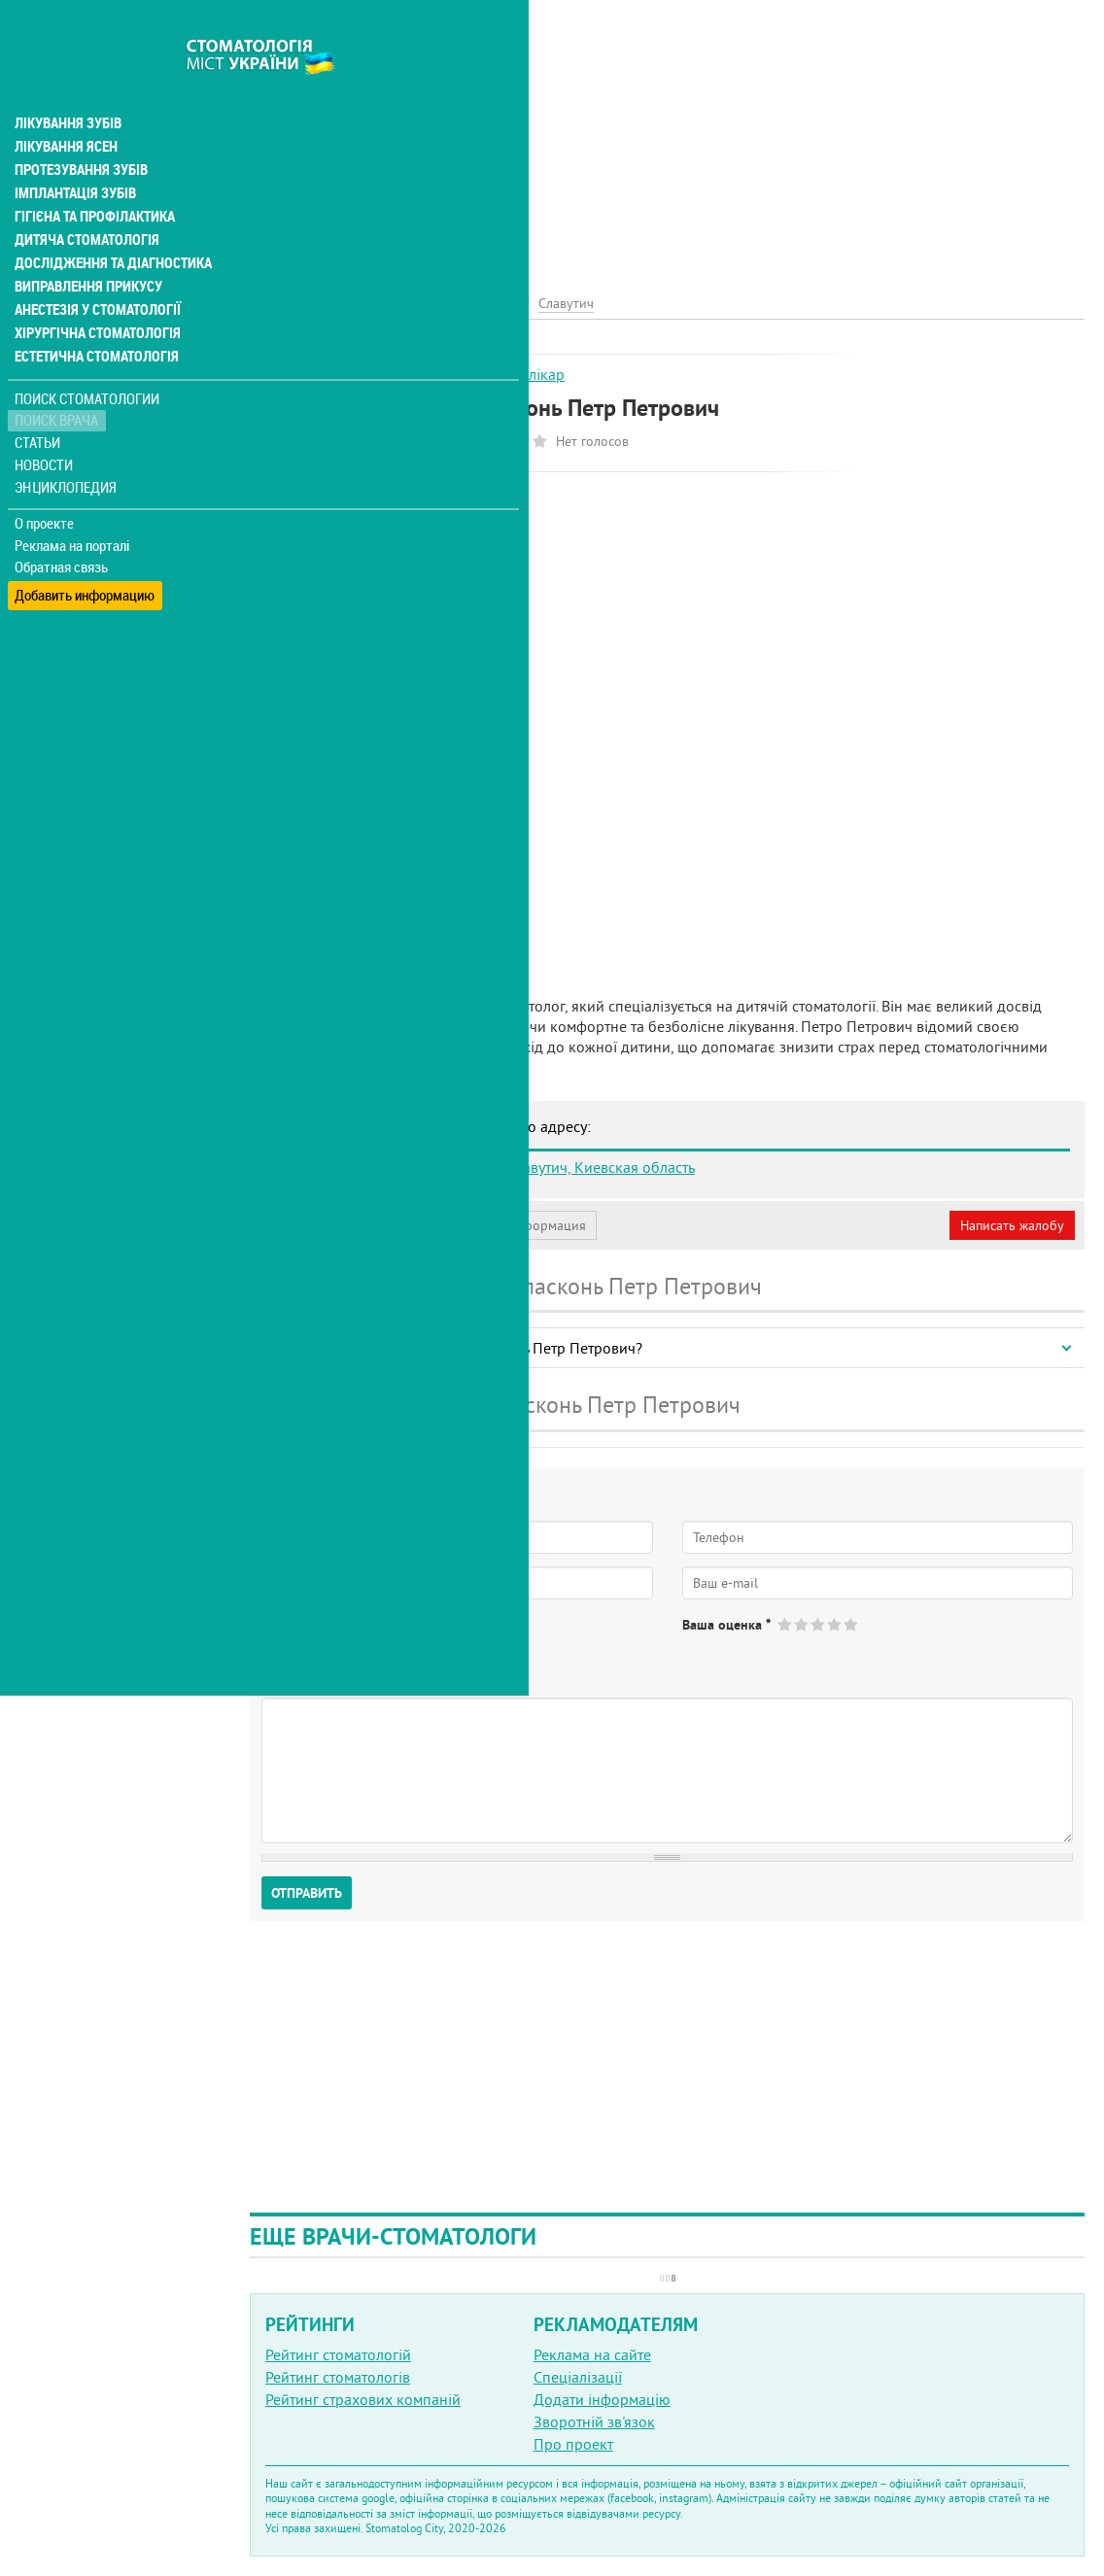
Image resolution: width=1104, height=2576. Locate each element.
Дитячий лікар (515, 374)
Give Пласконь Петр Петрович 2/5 (802, 1624)
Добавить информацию (85, 547)
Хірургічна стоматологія (95, 291)
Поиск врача (58, 378)
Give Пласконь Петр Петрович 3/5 (819, 1624)
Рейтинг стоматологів (337, 2377)
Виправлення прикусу (86, 245)
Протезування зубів (80, 128)
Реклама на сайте (592, 2354)
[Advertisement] (667, 136)
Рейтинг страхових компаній (363, 2399)
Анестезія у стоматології (95, 268)
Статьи (39, 401)
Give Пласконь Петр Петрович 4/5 (835, 1624)
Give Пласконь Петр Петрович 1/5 (785, 1624)
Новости (45, 423)
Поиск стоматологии (86, 356)
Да (298, 1641)
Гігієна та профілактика (93, 175)
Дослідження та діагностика (108, 221)
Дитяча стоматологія (84, 198)
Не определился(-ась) (457, 1641)
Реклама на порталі (73, 503)
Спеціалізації (578, 2377)
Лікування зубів (68, 81)
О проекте (45, 481)
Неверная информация (515, 1225)
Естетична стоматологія (93, 315)
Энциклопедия (66, 444)
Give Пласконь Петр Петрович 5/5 (852, 1624)
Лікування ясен (65, 105)
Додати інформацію (602, 2399)
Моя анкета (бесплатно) (342, 1225)
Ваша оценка (726, 1624)
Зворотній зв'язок (594, 2421)
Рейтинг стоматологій (338, 2354)
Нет (349, 1641)
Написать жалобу (1012, 1225)
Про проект (573, 2444)
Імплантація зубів (74, 151)
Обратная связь (62, 525)
